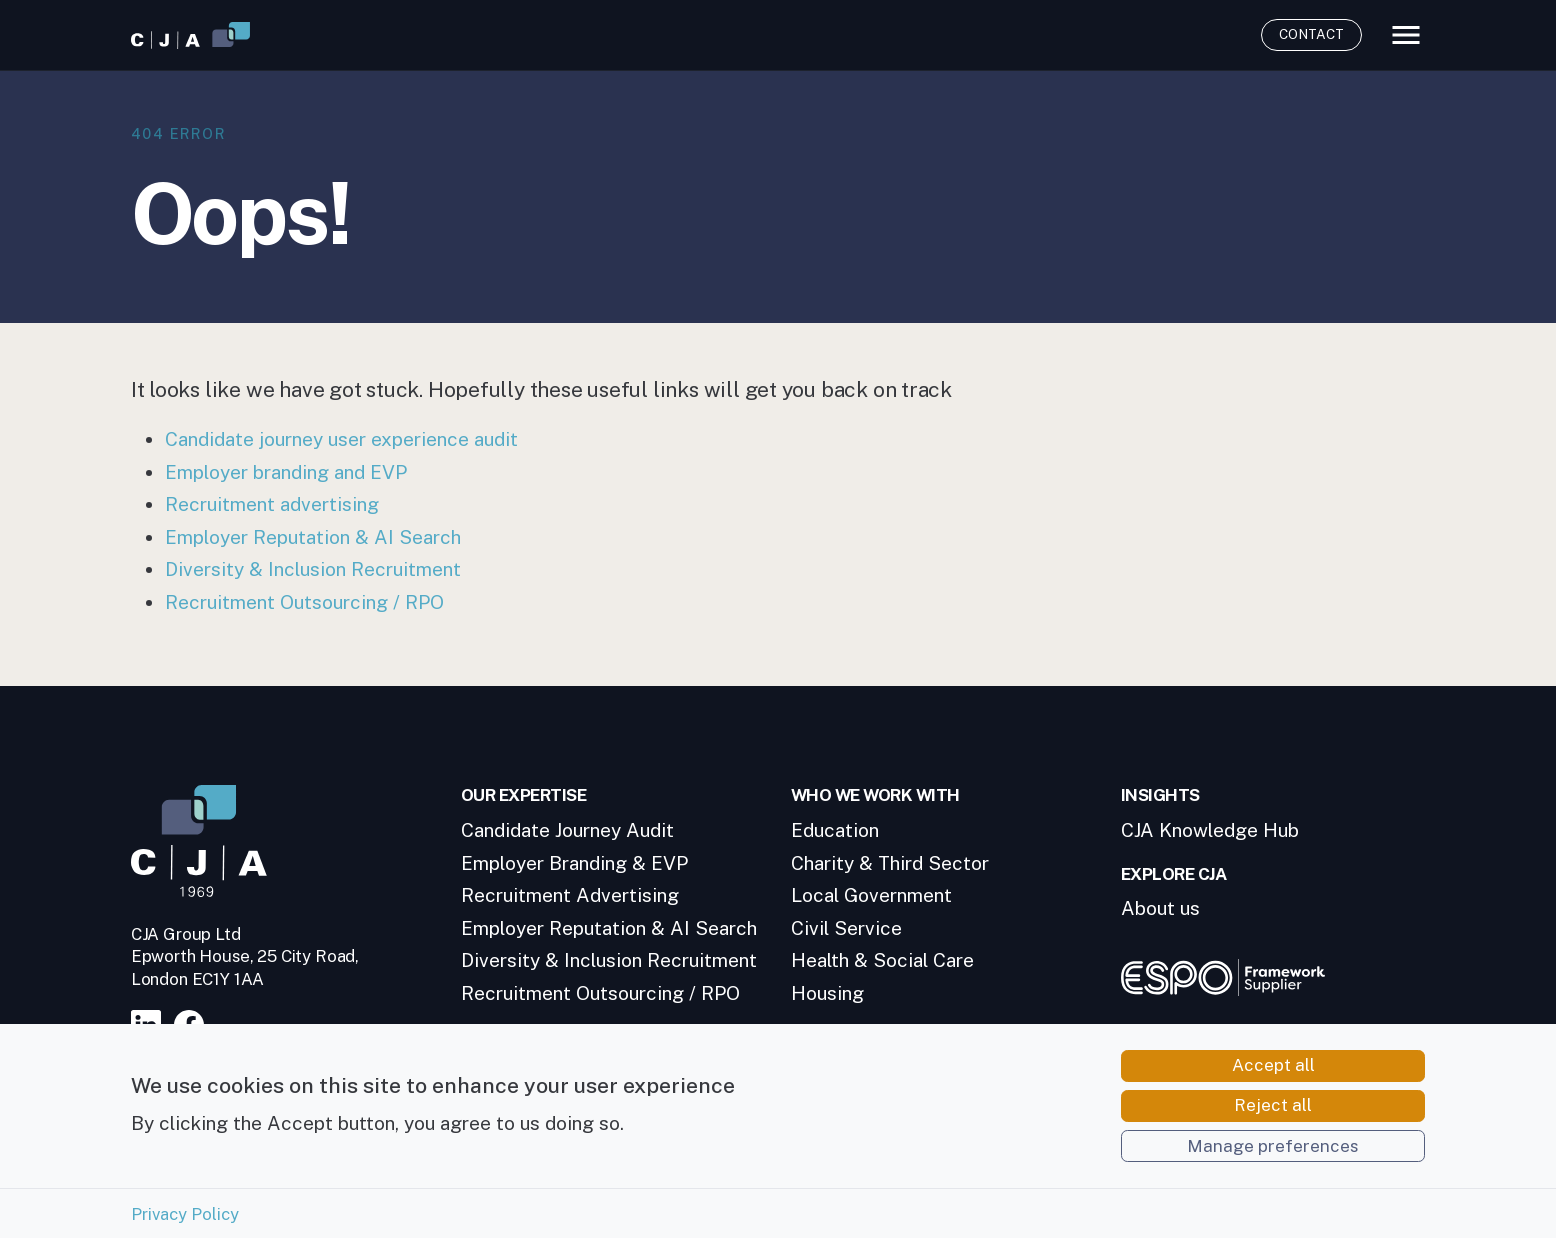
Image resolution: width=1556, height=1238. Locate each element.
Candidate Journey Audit (567, 830)
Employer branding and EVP (286, 472)
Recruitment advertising (272, 504)
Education (835, 830)
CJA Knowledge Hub (1210, 830)
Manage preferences (1273, 1158)
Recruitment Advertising (570, 895)
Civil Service (846, 928)
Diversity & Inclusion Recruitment (313, 569)
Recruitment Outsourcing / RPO (304, 602)
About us (1160, 908)
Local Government (871, 895)
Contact (1311, 34)
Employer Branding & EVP (574, 863)
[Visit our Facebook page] (193, 1023)
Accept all (1273, 1077)
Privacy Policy (185, 1226)
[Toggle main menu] (1406, 35)
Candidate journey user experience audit (341, 439)
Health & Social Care (882, 960)
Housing (827, 993)
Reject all (1273, 1117)
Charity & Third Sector (890, 863)
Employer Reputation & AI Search (313, 537)
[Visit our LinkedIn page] (150, 1023)
